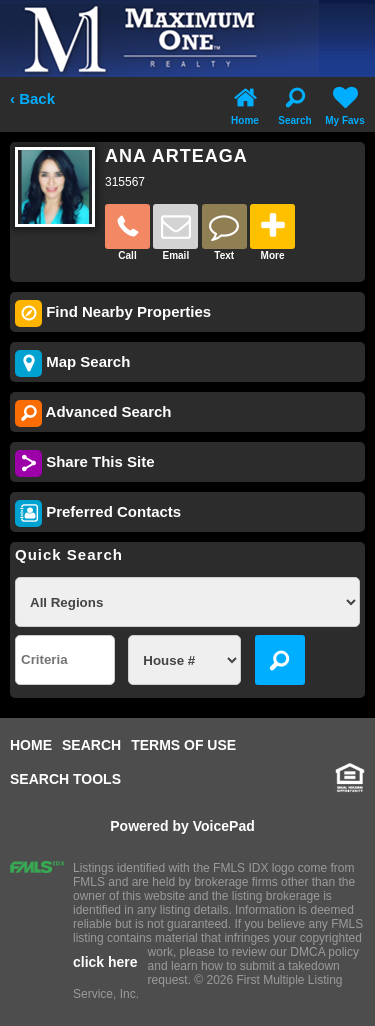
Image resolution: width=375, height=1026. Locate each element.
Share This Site (85, 463)
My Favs (344, 104)
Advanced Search (93, 413)
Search (294, 104)
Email (175, 232)
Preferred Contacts (98, 513)
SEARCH (91, 745)
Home (245, 104)
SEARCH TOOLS (65, 779)
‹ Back (32, 99)
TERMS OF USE (183, 745)
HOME (31, 745)
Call (127, 232)
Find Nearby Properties (113, 313)
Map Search (72, 363)
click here (105, 962)
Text (224, 232)
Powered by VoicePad (182, 826)
